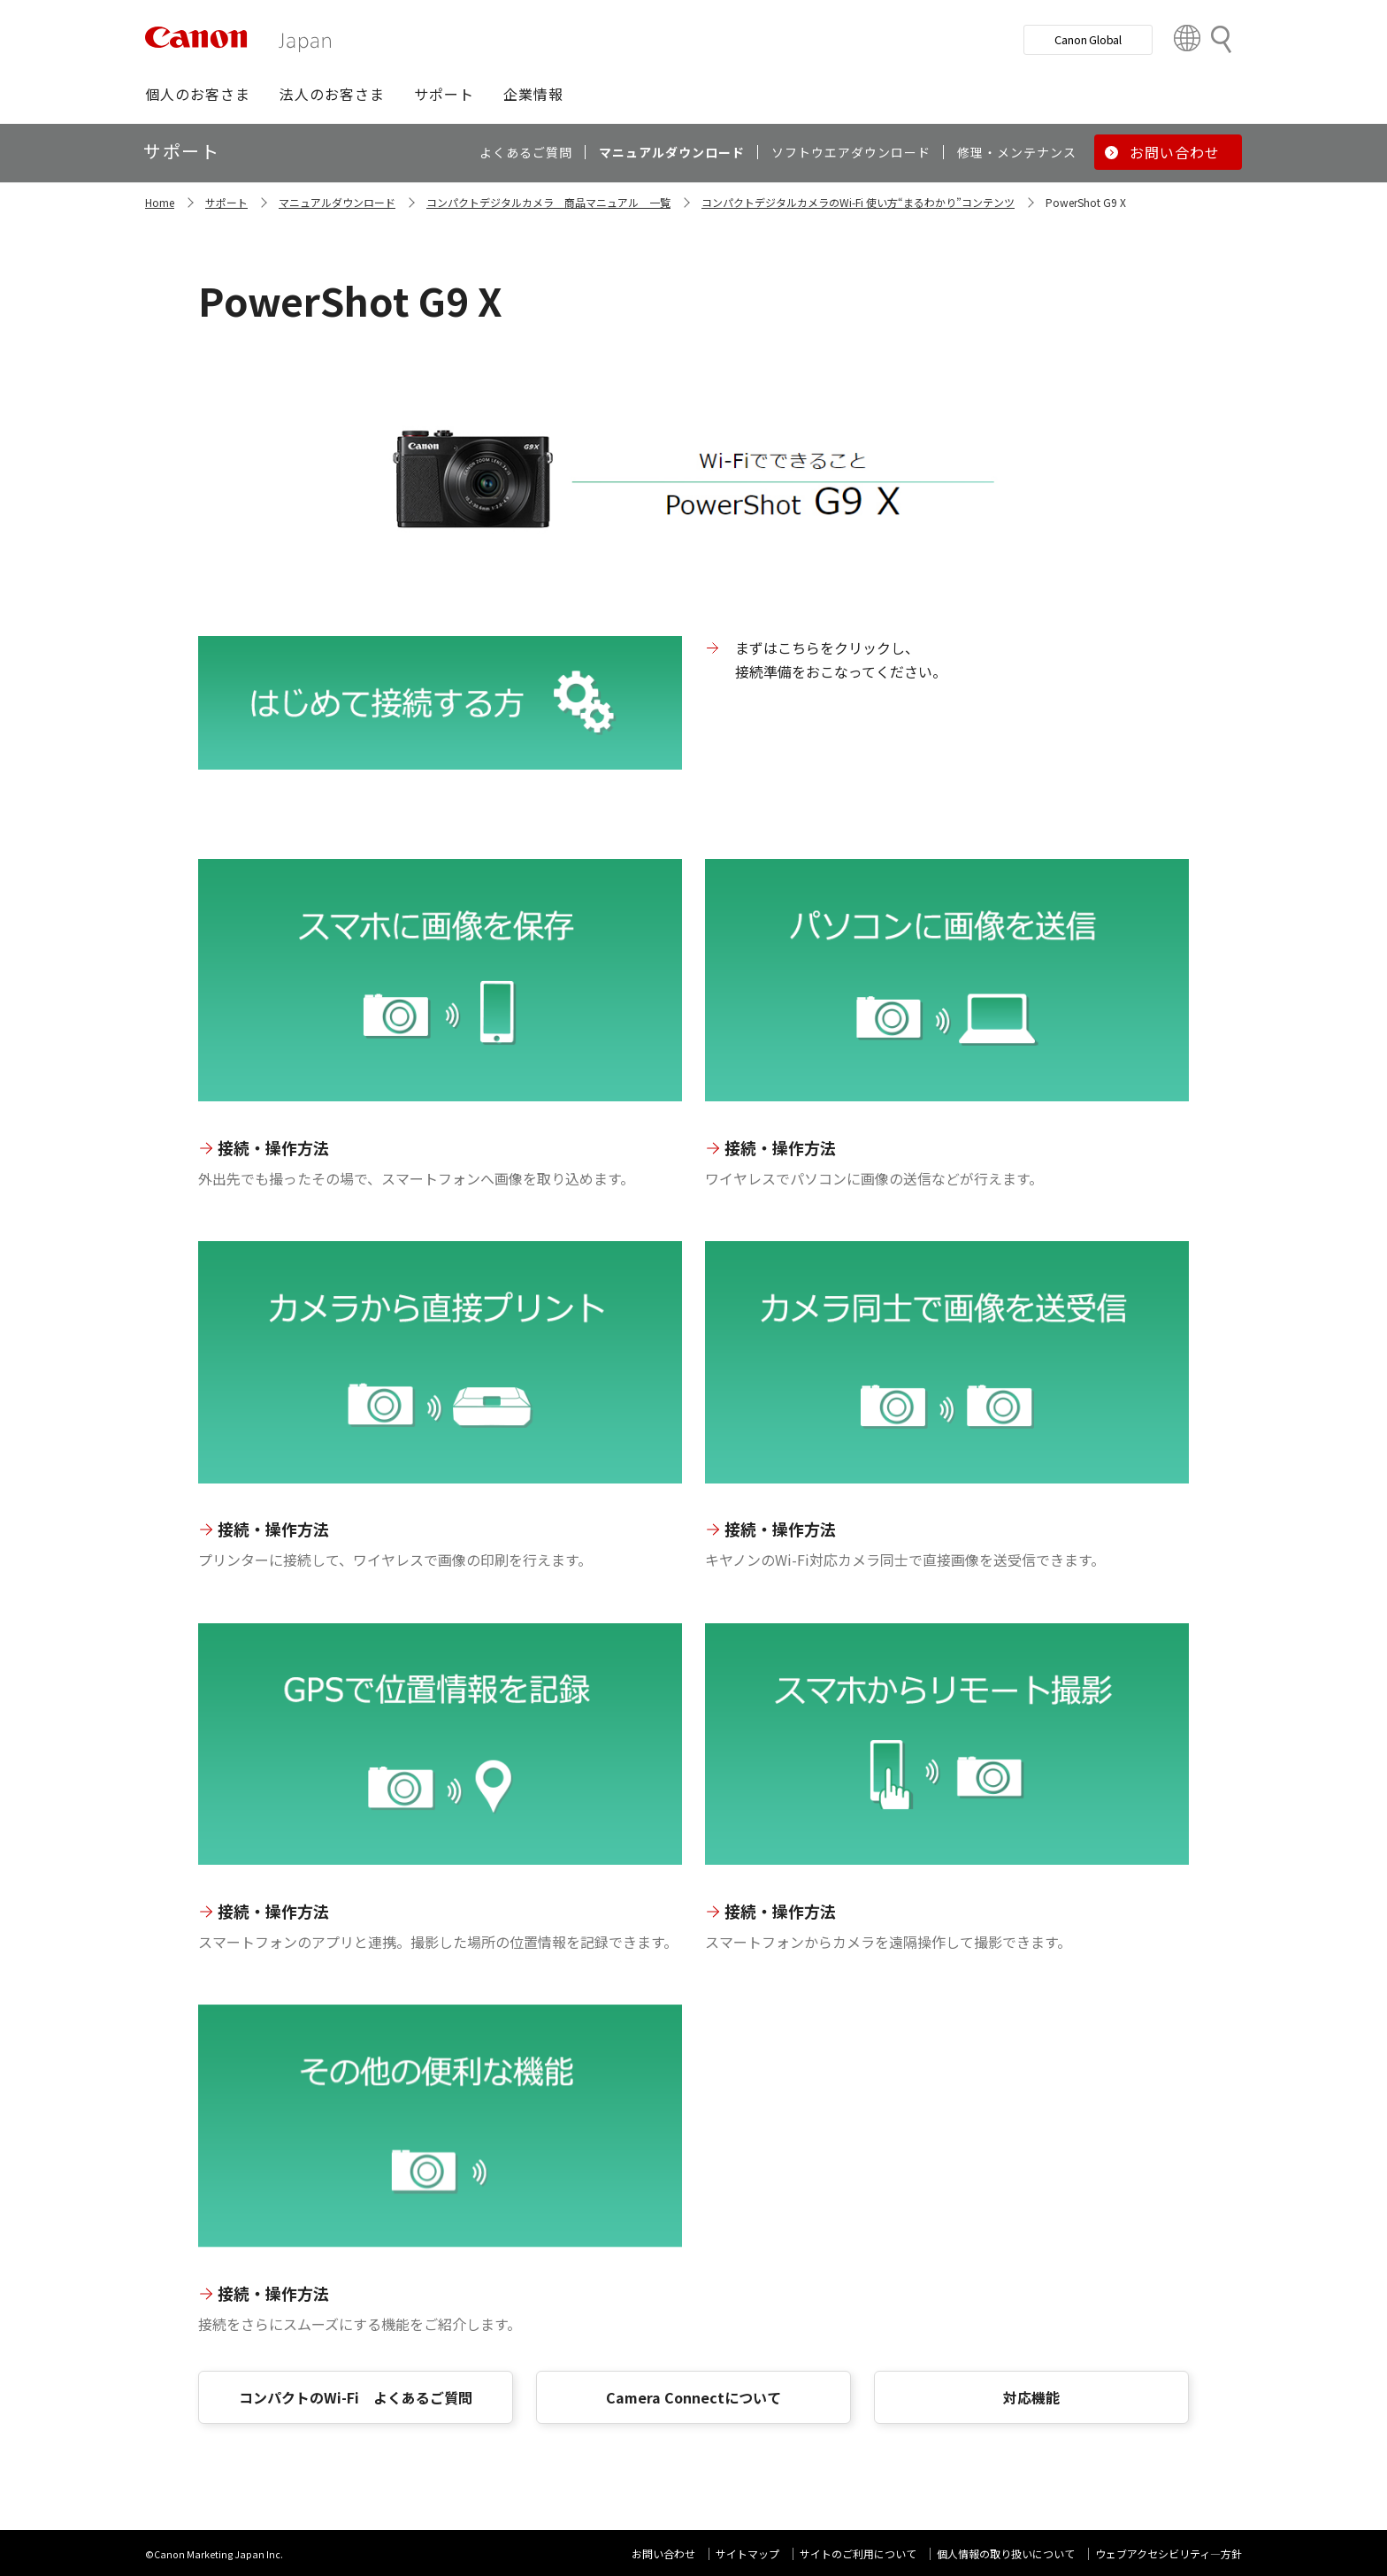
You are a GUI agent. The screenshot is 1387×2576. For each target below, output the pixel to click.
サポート (226, 202)
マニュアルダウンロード (337, 202)
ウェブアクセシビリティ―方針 (1168, 2553)
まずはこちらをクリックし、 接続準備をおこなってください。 (840, 659)
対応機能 (1031, 2397)
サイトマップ (747, 2553)
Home (159, 202)
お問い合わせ (663, 2553)
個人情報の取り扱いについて (1006, 2553)
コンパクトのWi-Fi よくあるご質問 (355, 2397)
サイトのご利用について (858, 2553)
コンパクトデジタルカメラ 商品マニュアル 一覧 (548, 202)
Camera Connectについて (693, 2397)
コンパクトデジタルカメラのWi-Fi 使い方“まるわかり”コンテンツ (858, 202)
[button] (197, 93)
